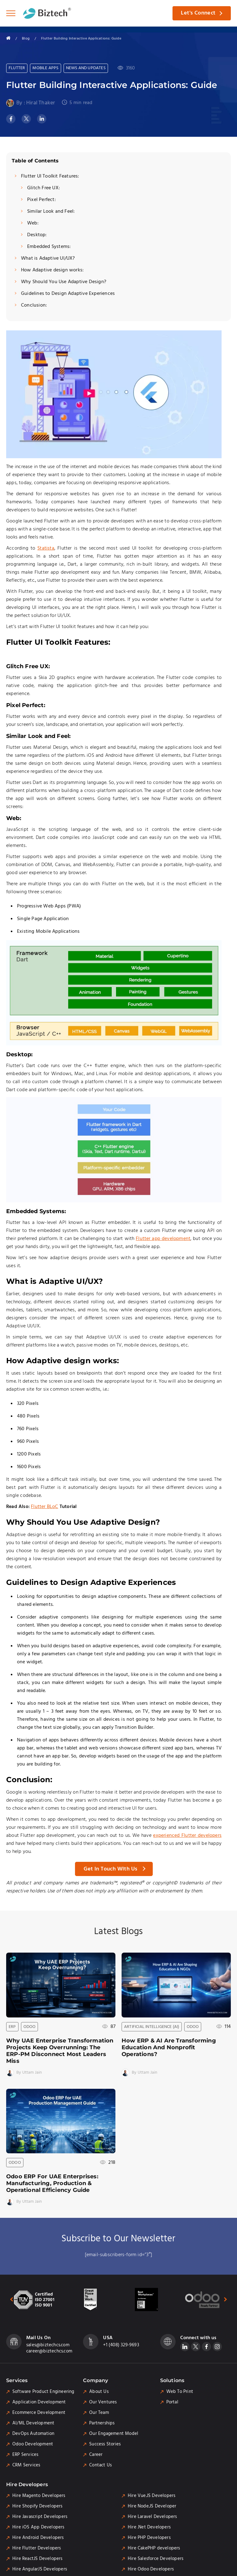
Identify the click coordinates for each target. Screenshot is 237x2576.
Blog (26, 38)
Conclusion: (34, 305)
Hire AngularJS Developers (39, 2569)
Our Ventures (103, 2402)
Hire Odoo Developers (151, 2569)
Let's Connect (198, 13)
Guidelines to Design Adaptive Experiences (68, 293)
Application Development (39, 2402)
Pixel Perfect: (41, 199)
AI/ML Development (33, 2423)
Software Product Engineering (43, 2391)
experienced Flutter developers (187, 1835)
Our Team (99, 2412)
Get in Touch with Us (110, 1869)
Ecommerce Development (38, 2412)
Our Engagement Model (113, 2433)
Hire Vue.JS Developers (151, 2495)
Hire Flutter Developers (36, 2548)
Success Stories (105, 2444)
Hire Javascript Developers (39, 2516)
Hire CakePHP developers (154, 2548)
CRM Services (26, 2465)
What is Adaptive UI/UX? (48, 258)
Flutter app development (163, 1238)
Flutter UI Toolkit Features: (50, 176)
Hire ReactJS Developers (37, 2558)
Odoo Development (32, 2444)
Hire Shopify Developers (37, 2506)
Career (95, 2454)
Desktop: (37, 235)
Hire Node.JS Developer (152, 2506)
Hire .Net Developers (149, 2527)
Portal (172, 2402)
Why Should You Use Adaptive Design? (63, 282)
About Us (99, 2391)
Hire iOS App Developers (38, 2527)
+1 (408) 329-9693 (121, 2345)
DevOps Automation (33, 2433)
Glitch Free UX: (43, 188)
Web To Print (179, 2391)
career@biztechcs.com (49, 2351)
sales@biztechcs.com (47, 2345)
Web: (33, 223)
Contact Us (100, 2465)
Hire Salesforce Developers (155, 2558)
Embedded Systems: (49, 246)
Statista (45, 548)
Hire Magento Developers (38, 2495)
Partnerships (101, 2423)
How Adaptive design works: (52, 270)
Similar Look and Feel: (51, 211)
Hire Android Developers (38, 2537)
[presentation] (8, 2299)
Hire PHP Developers (149, 2537)
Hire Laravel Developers (152, 2516)
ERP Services (25, 2454)
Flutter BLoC (44, 1506)
